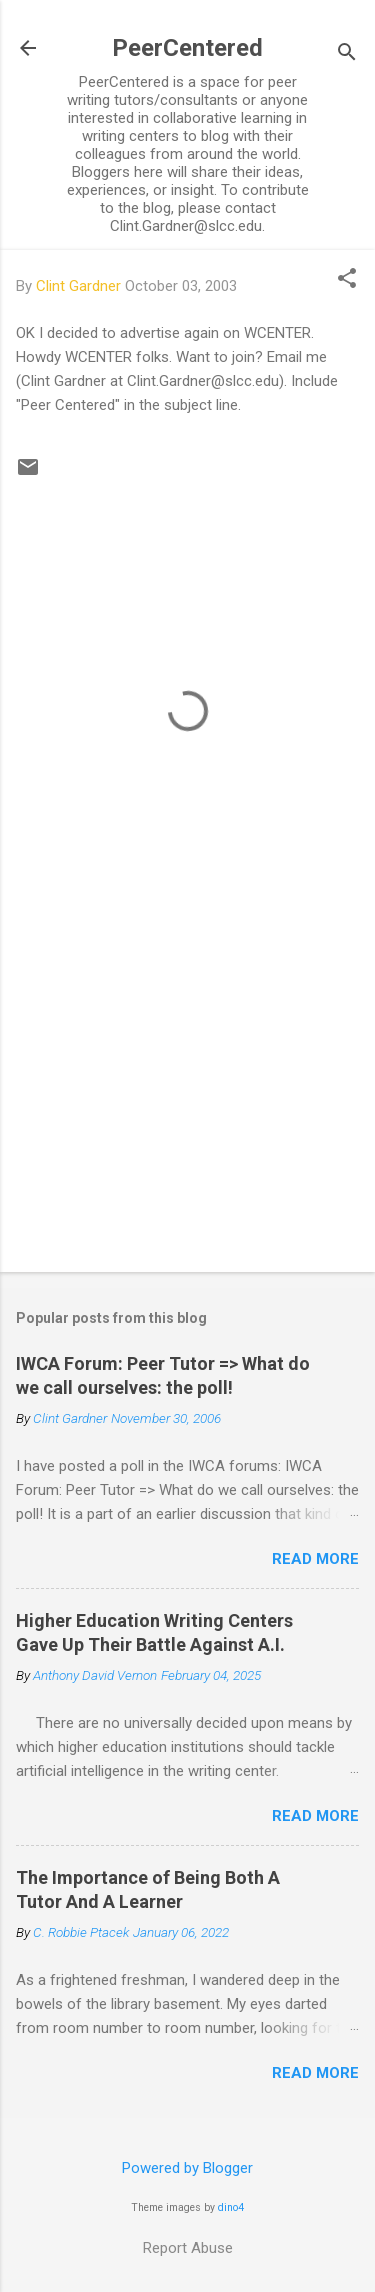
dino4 (231, 2207)
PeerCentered (187, 48)
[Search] (347, 54)
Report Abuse (188, 2248)
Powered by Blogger (187, 2168)
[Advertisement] (187, 1100)
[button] (347, 280)
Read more (315, 1559)
